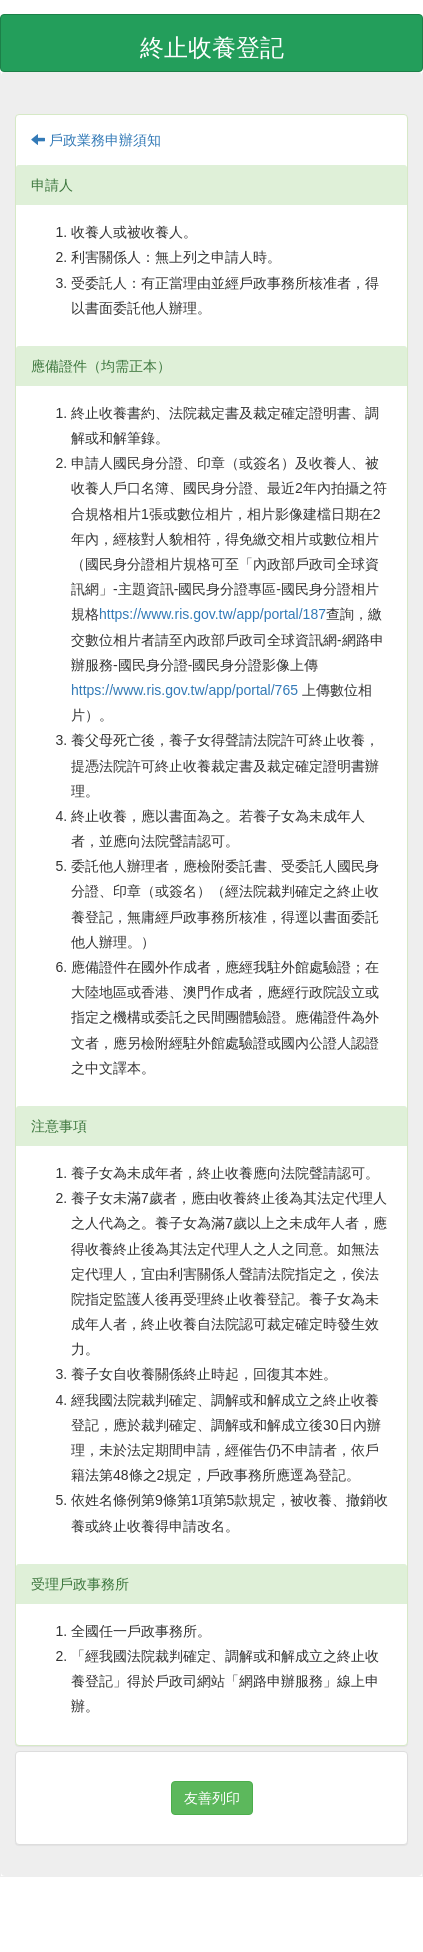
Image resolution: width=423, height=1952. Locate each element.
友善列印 (212, 1798)
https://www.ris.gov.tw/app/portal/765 (186, 690)
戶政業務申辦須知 (96, 140)
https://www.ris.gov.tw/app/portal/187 (212, 614)
